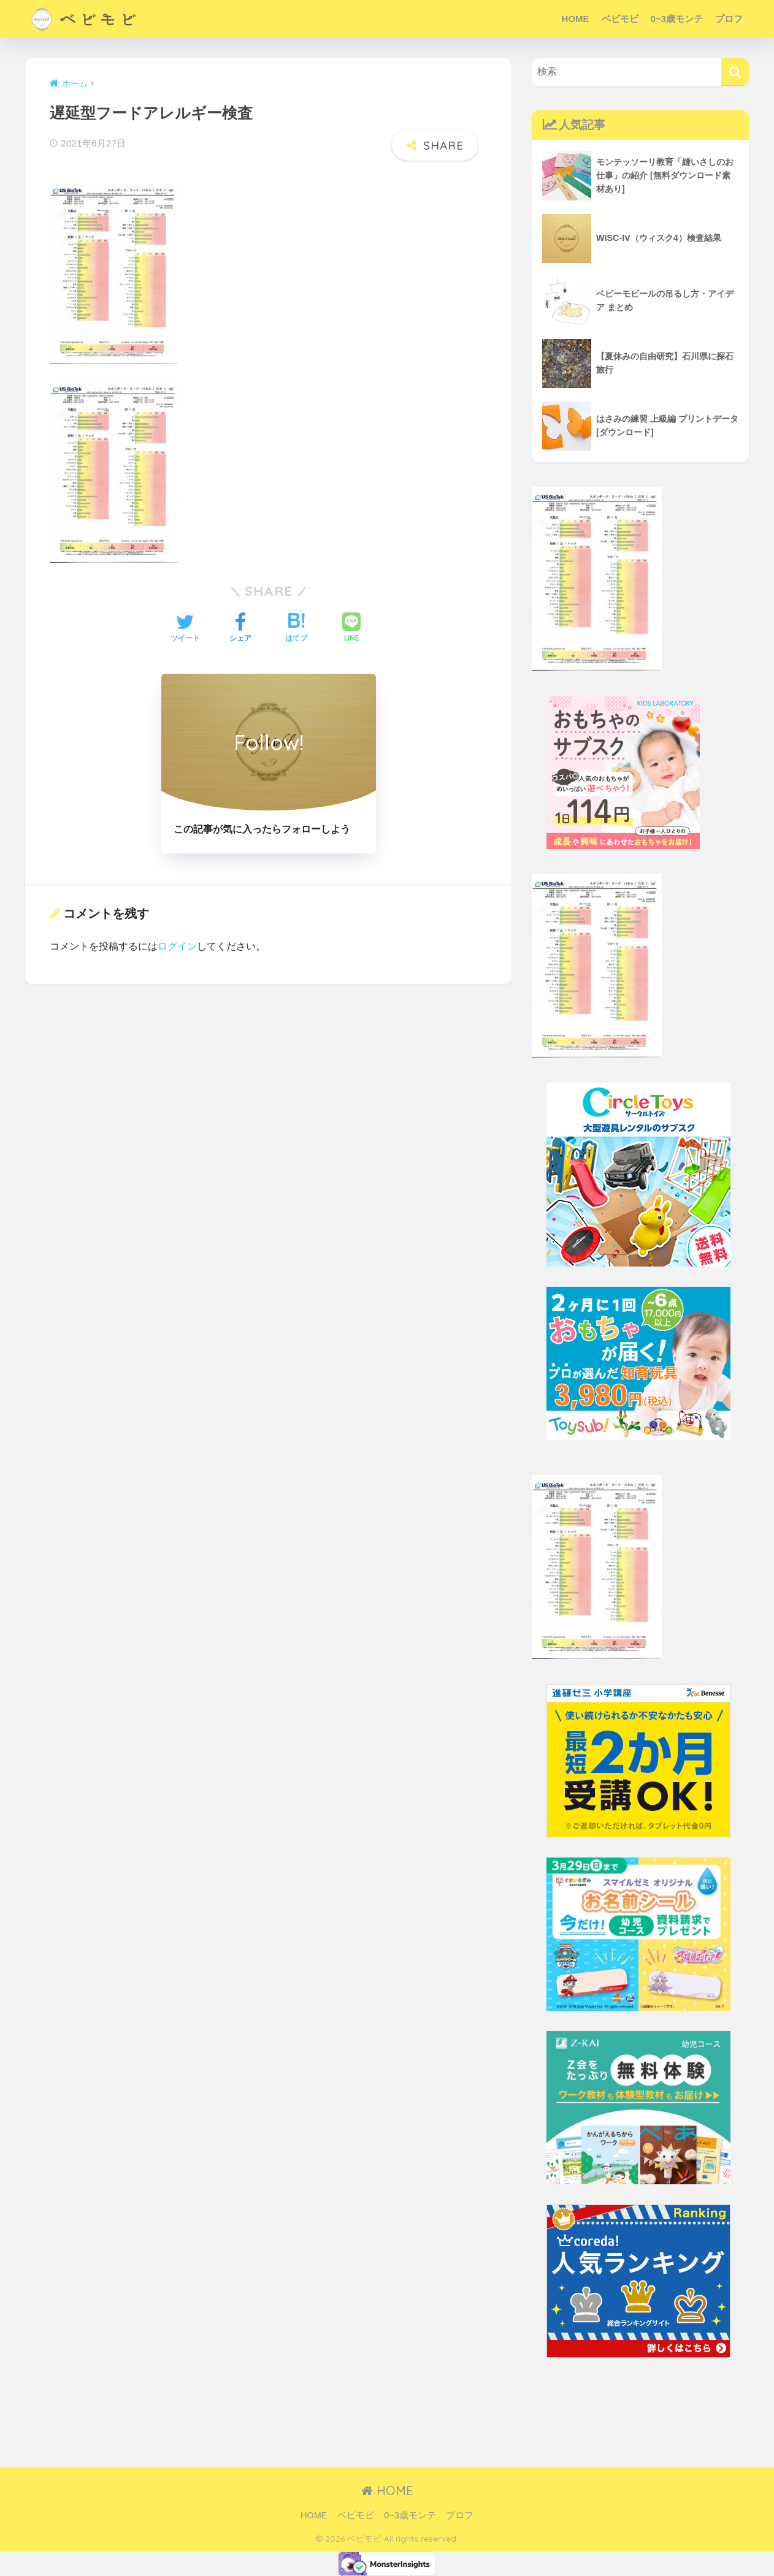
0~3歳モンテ (677, 18)
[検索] (735, 72)
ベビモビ (620, 18)
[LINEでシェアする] (351, 629)
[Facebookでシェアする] (240, 629)
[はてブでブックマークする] (296, 629)
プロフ (729, 18)
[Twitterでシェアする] (185, 629)
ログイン (177, 945)
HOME (575, 18)
